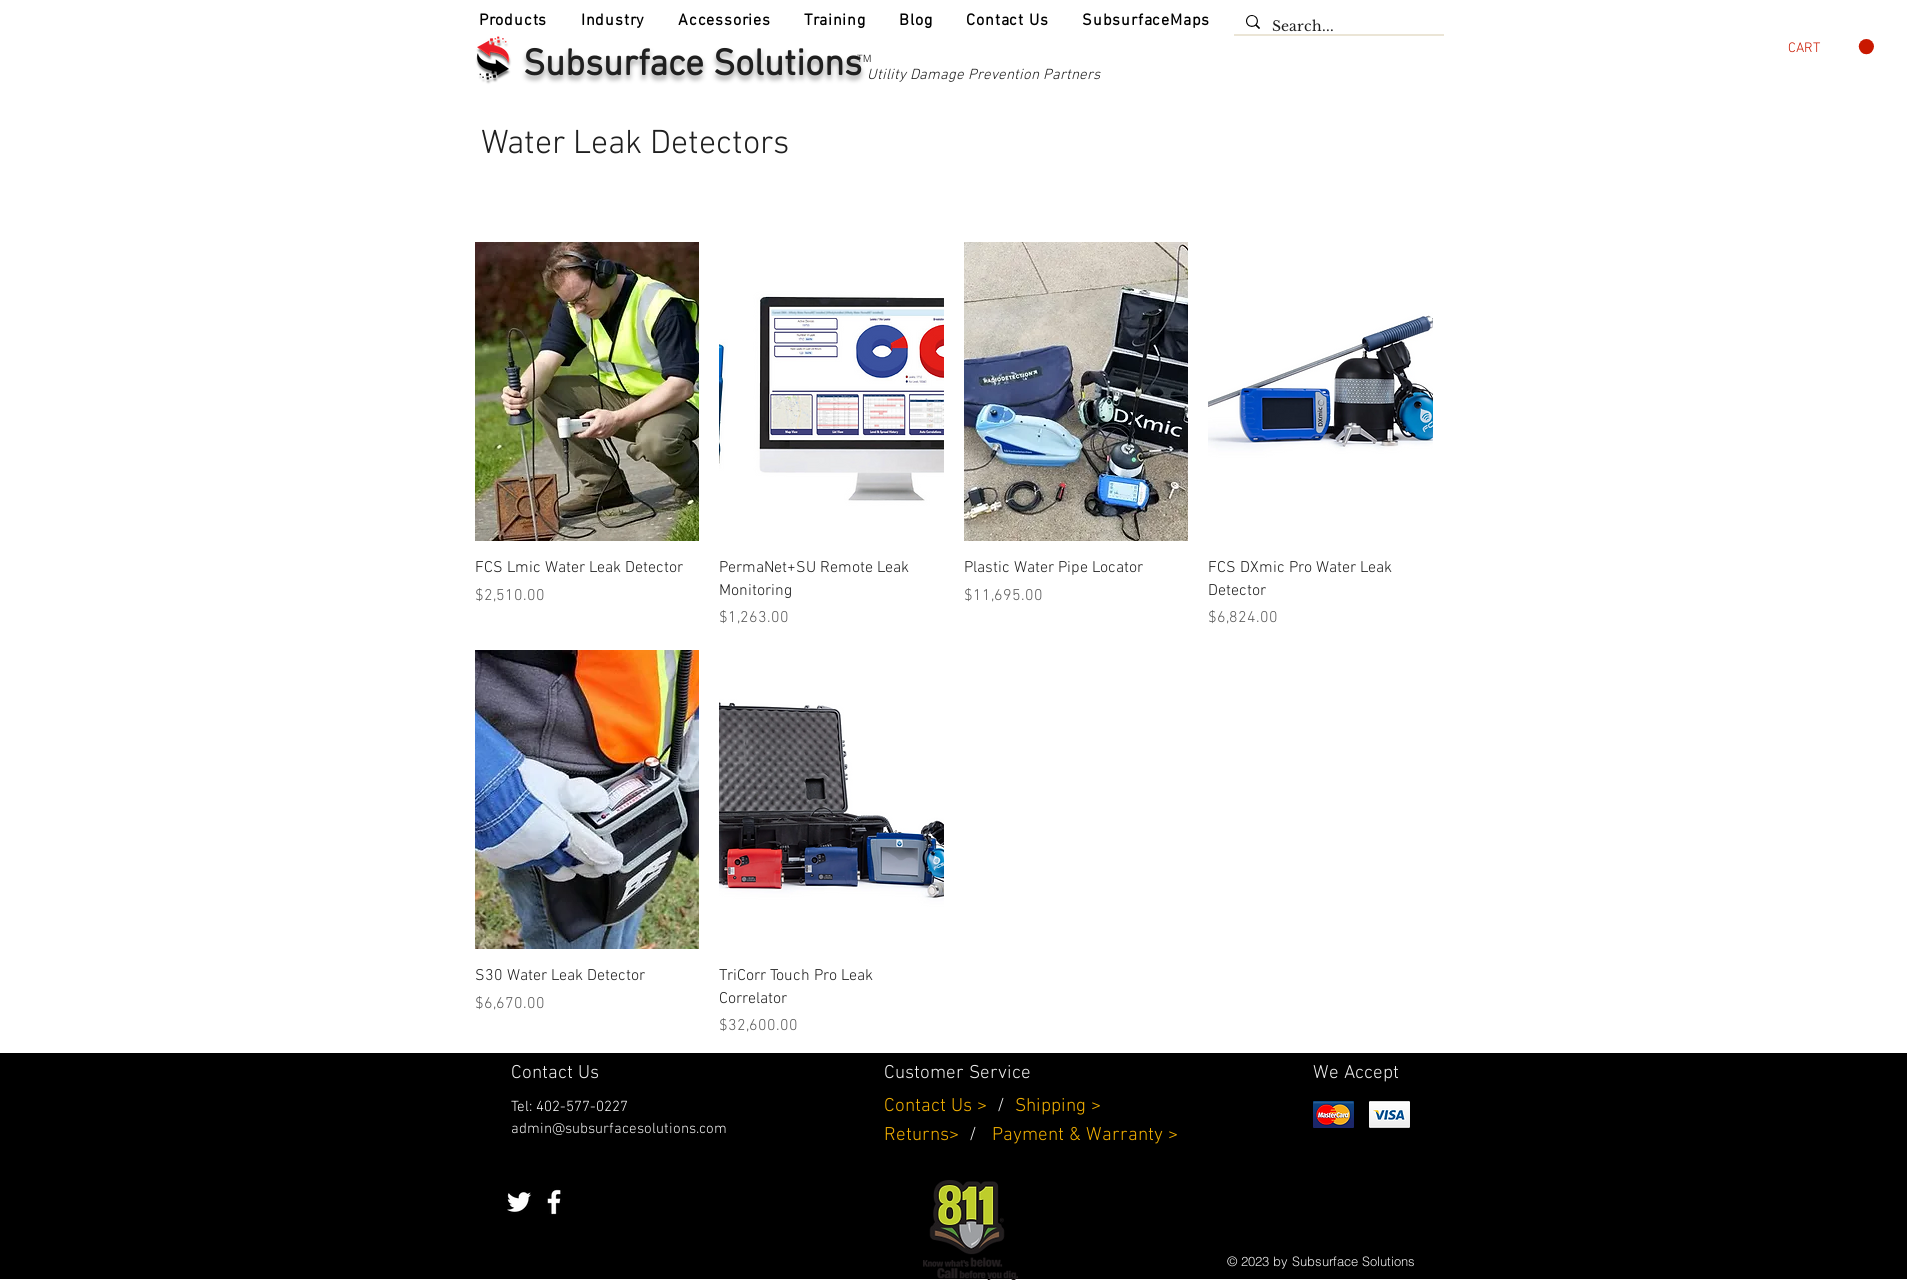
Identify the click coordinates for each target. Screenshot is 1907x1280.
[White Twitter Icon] (519, 1202)
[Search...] (1337, 27)
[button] (513, 21)
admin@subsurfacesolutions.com (619, 1129)
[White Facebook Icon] (554, 1202)
